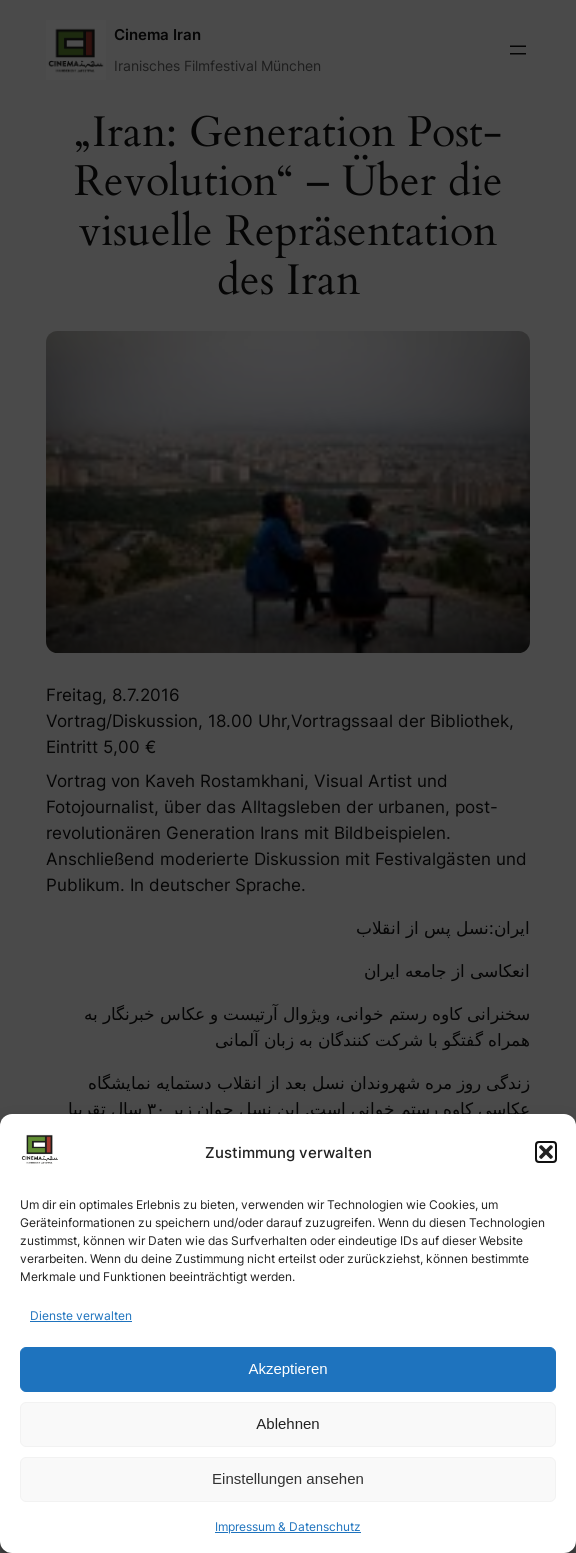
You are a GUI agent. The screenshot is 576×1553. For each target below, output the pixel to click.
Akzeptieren (287, 1368)
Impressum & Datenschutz (288, 1526)
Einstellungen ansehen (288, 1478)
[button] (546, 1152)
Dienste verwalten (81, 1315)
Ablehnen (287, 1423)
